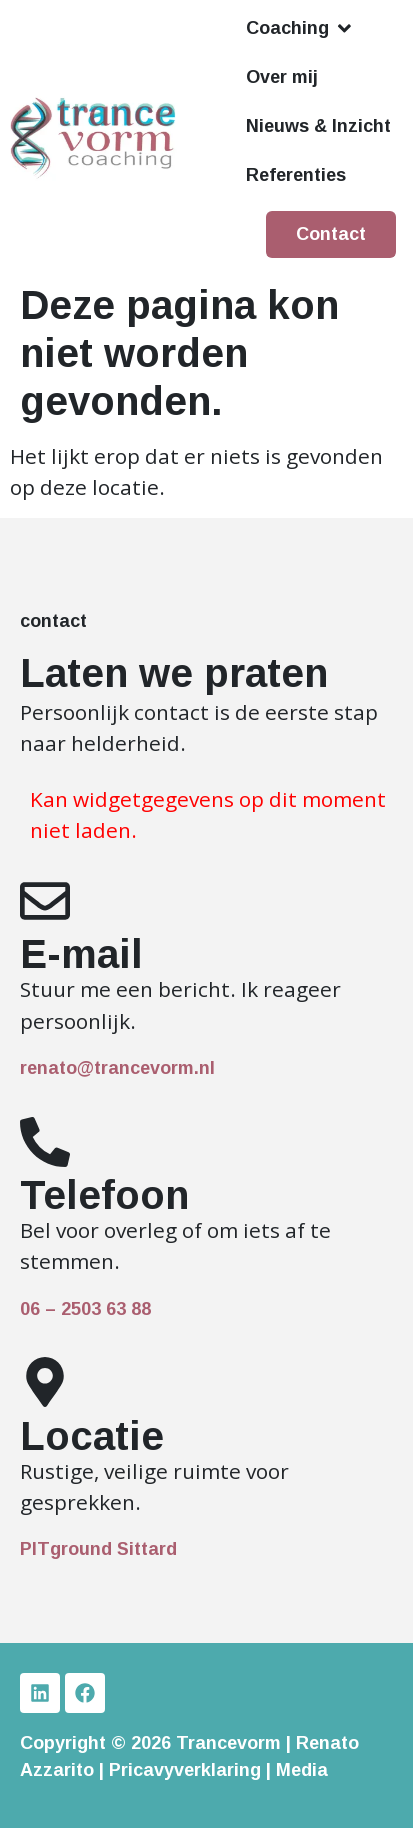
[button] (300, 28)
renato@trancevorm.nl (117, 1068)
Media (302, 1770)
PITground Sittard (98, 1549)
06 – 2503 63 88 (85, 1309)
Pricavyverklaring (185, 1770)
